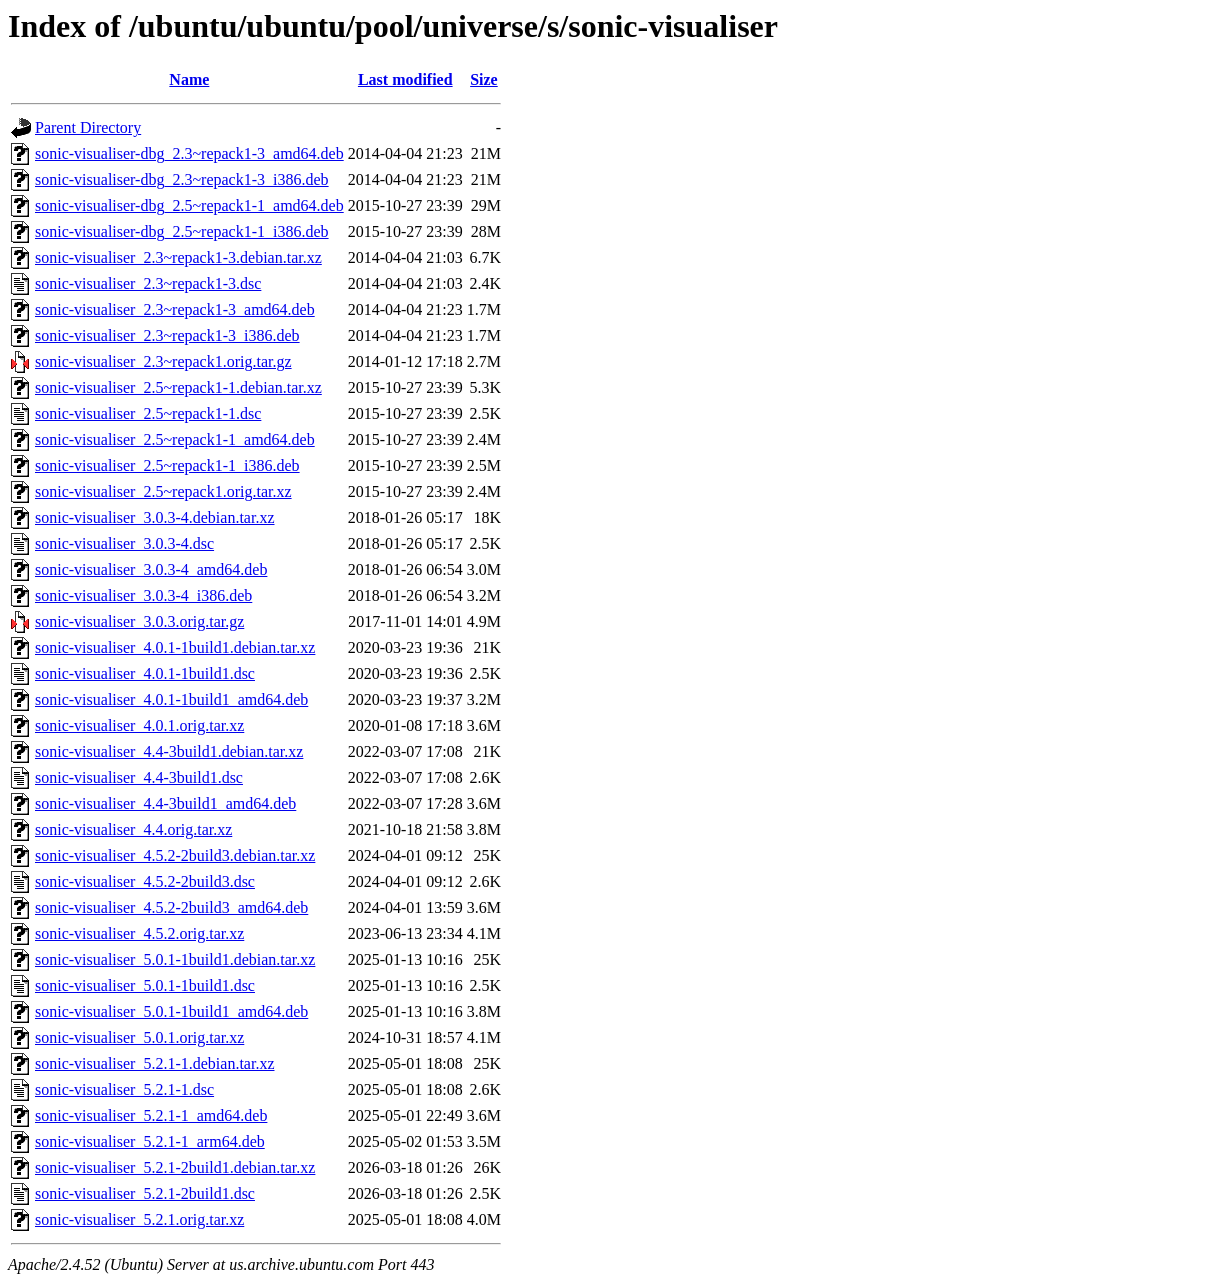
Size (484, 79)
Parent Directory (88, 127)
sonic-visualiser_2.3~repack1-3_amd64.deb (175, 309)
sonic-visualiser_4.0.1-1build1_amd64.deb (171, 699)
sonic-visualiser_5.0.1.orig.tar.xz (139, 1037)
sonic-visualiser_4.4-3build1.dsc (139, 777)
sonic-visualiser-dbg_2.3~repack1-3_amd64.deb (189, 153)
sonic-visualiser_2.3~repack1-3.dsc (148, 283)
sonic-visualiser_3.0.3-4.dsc (124, 543)
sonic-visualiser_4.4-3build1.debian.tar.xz (169, 751)
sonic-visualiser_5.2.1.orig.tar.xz (139, 1219)
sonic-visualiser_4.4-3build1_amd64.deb (165, 803)
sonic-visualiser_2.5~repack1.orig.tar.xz (163, 491)
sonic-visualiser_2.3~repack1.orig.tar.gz (163, 361)
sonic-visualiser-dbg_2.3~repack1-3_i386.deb (182, 179)
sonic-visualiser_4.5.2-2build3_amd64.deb (171, 907)
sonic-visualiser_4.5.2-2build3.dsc (145, 881)
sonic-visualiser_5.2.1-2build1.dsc (145, 1193)
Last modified (405, 79)
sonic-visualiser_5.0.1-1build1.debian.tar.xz (175, 959)
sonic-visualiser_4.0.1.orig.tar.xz (139, 725)
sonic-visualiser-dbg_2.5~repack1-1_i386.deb (182, 231)
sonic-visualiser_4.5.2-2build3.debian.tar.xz (175, 855)
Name (189, 79)
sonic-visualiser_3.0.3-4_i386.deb (143, 595)
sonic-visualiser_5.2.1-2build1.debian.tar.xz (175, 1167)
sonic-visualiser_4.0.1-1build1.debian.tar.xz (175, 647)
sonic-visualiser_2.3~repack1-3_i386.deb (167, 335)
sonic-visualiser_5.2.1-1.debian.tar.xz (155, 1063)
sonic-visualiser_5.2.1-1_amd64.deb (151, 1115)
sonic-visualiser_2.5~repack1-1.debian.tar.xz (178, 387)
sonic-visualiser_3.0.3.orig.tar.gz (139, 621)
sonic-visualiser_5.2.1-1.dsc (124, 1089)
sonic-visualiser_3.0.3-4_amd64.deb (151, 569)
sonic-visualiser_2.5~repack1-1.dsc (148, 413)
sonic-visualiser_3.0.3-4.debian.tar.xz (155, 517)
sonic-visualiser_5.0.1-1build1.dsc (145, 985)
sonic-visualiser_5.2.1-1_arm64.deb (150, 1141)
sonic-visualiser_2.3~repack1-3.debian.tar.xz (178, 257)
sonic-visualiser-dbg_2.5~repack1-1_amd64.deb (189, 205)
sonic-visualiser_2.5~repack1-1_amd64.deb (175, 439)
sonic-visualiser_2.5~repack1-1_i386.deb (167, 465)
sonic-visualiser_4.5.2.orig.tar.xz (139, 933)
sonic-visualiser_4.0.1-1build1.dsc (145, 673)
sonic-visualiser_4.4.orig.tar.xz (133, 829)
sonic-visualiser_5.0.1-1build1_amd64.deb (171, 1011)
